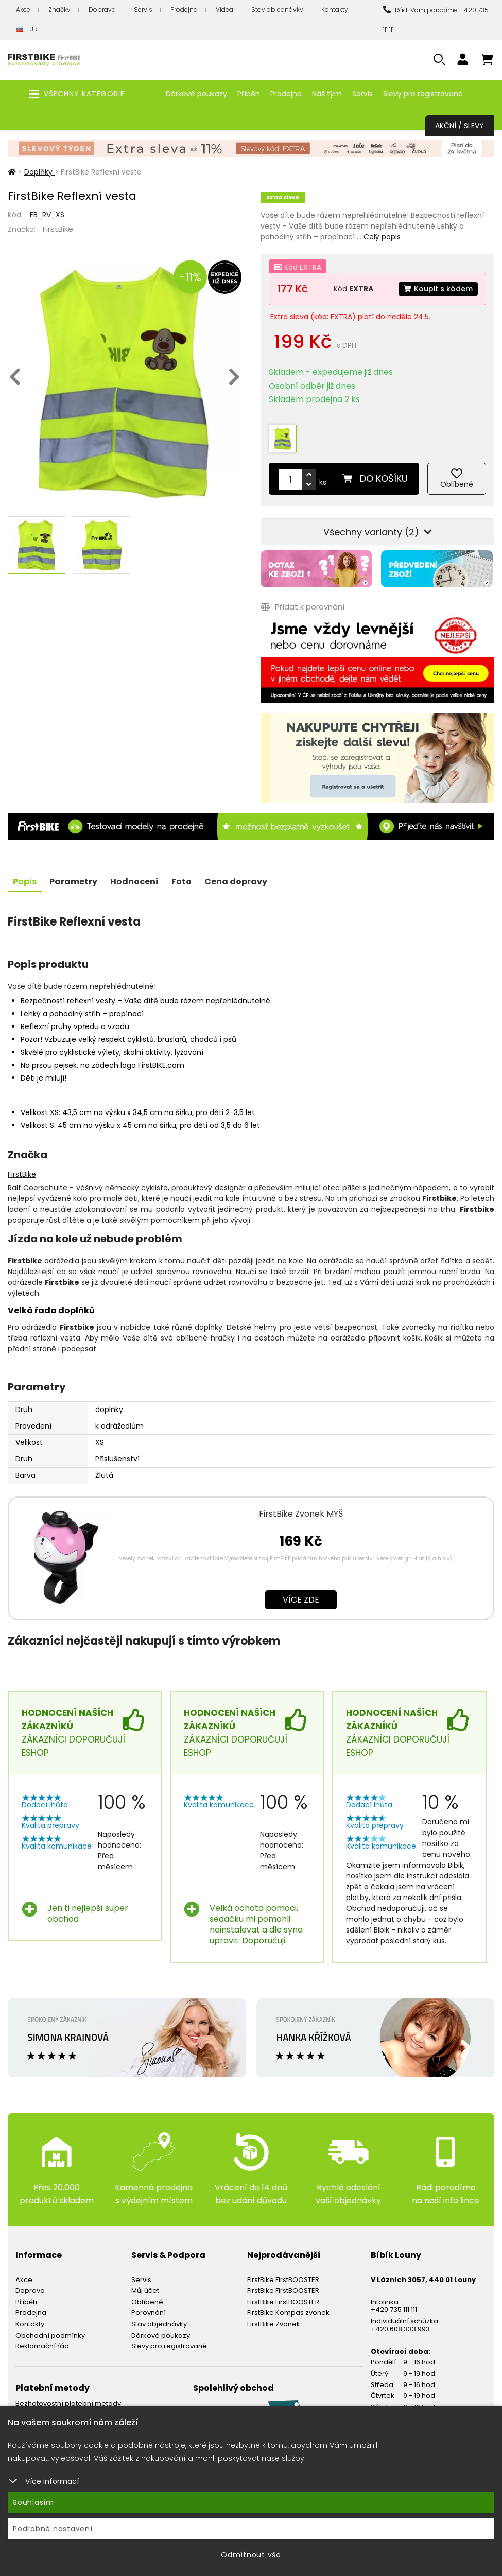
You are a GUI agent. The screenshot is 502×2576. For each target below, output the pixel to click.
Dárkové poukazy (196, 94)
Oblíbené (147, 2302)
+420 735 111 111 (394, 2309)
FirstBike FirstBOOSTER (283, 2280)
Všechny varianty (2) (377, 532)
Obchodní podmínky (50, 2335)
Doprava (102, 9)
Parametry (73, 881)
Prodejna (184, 9)
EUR (27, 30)
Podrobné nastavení (53, 2528)
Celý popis (382, 237)
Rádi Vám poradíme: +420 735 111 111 (436, 20)
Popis (25, 881)
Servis (143, 9)
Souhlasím (33, 2502)
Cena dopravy (235, 881)
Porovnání (148, 2313)
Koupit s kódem (438, 289)
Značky (59, 9)
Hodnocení (134, 881)
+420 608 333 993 (400, 2329)
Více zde (301, 1600)
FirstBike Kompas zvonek (288, 2313)
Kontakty (334, 9)
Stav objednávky (277, 9)
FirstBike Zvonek (273, 2324)
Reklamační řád (42, 2346)
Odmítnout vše (251, 2555)
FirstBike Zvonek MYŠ (301, 1514)
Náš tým (327, 94)
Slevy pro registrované (423, 94)
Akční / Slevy (459, 125)
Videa (224, 9)
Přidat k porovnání (302, 606)
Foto (181, 881)
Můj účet (145, 2290)
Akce (23, 9)
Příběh (248, 94)
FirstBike (58, 228)
